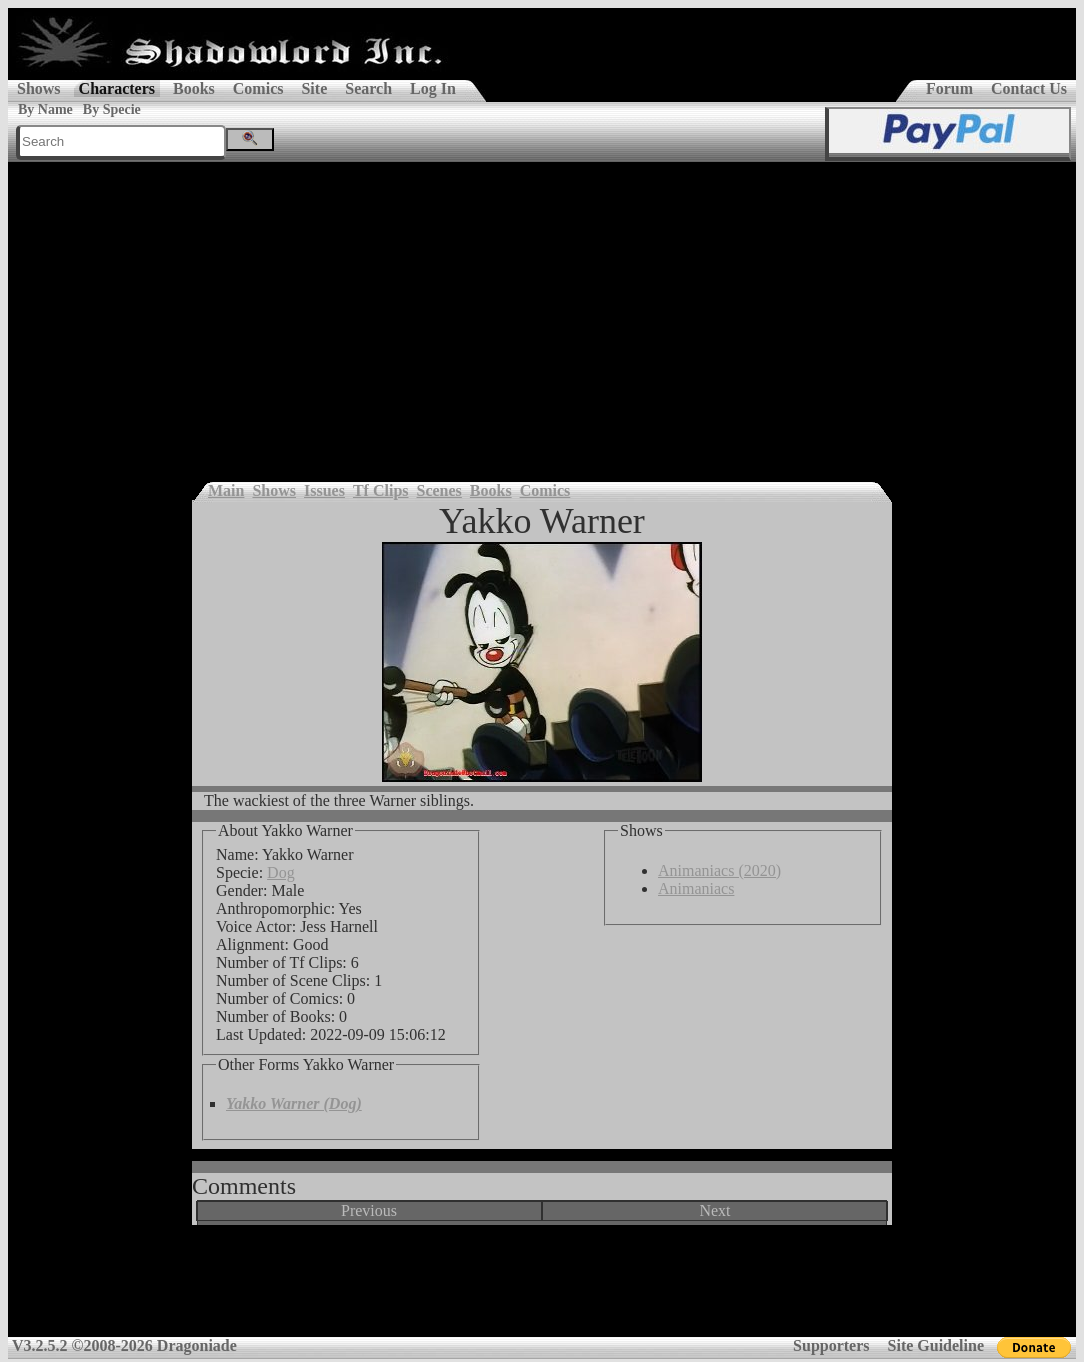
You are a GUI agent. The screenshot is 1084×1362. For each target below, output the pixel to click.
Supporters (831, 1345)
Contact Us (1029, 88)
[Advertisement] (542, 312)
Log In (433, 88)
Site (314, 88)
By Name (45, 109)
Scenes (439, 490)
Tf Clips (381, 490)
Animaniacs (696, 888)
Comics (258, 88)
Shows (39, 88)
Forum (949, 88)
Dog (281, 872)
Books (194, 88)
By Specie (112, 109)
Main (226, 490)
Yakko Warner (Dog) (294, 1103)
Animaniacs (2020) (719, 870)
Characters (117, 88)
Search (368, 88)
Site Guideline (936, 1345)
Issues (324, 490)
